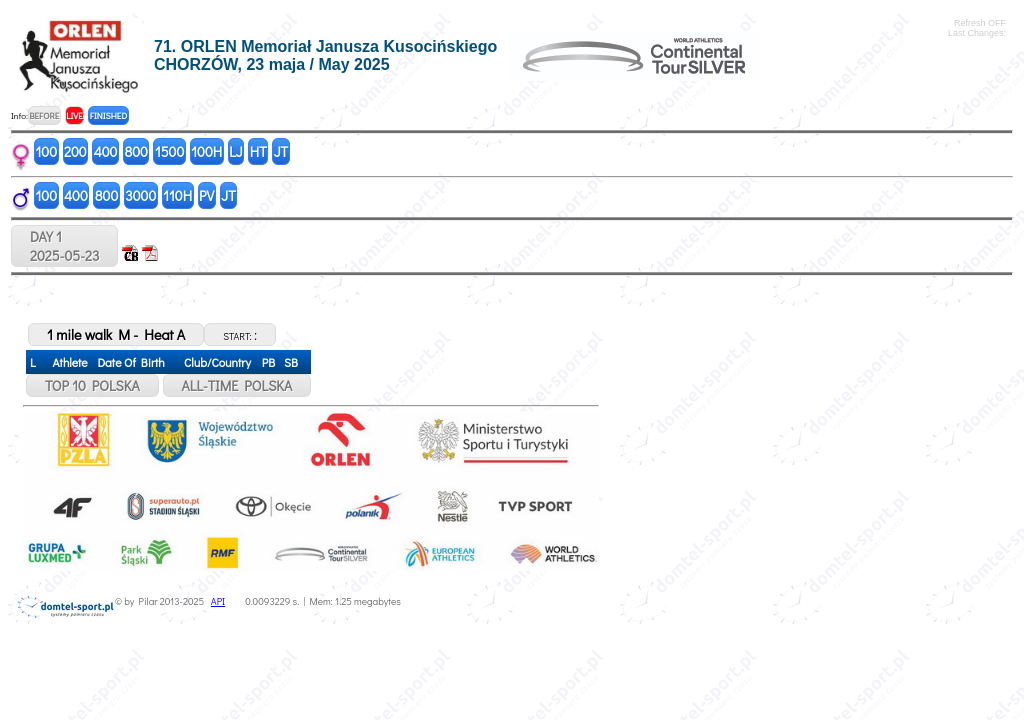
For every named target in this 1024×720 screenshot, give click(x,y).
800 (135, 151)
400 (106, 151)
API (218, 601)
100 (47, 151)
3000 (140, 195)
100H (206, 151)
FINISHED (108, 115)
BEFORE (44, 115)
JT (281, 151)
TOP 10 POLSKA (92, 385)
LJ (236, 151)
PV (206, 195)
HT (258, 151)
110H (177, 195)
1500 (169, 151)
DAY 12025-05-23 (64, 246)
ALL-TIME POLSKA (237, 385)
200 (75, 151)
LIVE (74, 115)
